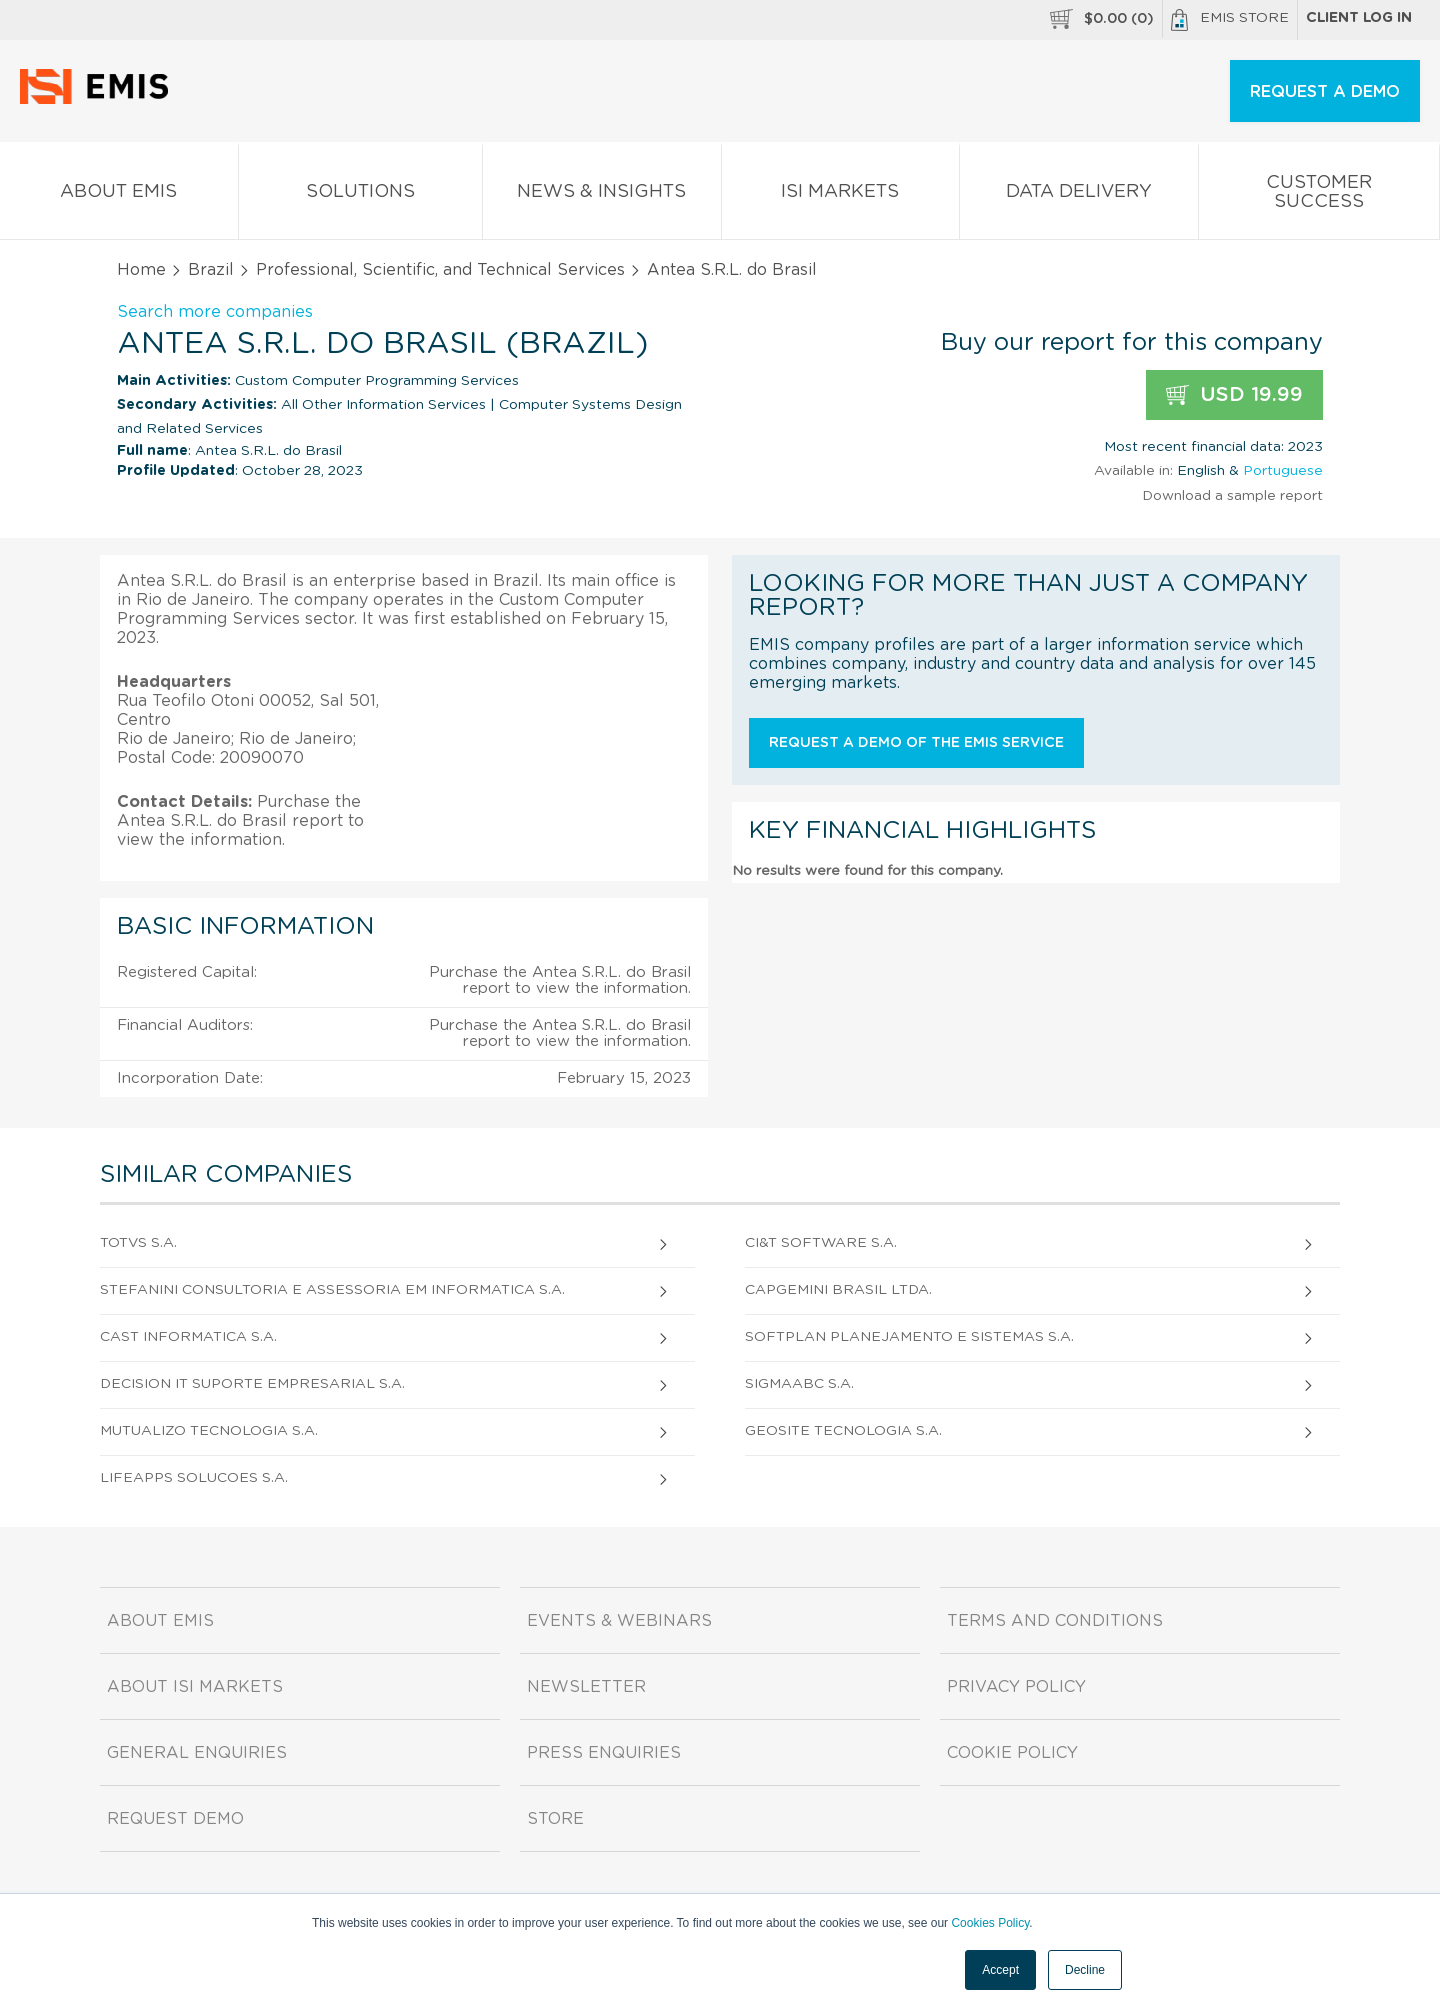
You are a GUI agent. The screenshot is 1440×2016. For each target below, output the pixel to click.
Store (555, 1819)
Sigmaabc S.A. (799, 1384)
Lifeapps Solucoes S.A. (194, 1478)
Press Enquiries (604, 1753)
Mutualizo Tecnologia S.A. (209, 1431)
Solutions (361, 195)
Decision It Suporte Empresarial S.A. (252, 1384)
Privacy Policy (1016, 1687)
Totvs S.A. (138, 1243)
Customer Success (1319, 196)
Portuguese (1283, 471)
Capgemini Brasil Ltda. (838, 1290)
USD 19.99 (1234, 395)
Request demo (175, 1819)
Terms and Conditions (1055, 1621)
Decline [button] (1085, 1970)
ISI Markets (841, 195)
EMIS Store (1230, 20)
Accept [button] (1000, 1970)
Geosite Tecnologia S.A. (843, 1431)
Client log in (1359, 18)
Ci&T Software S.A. (821, 1243)
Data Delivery (1079, 195)
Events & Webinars (619, 1621)
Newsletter (586, 1687)
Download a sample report (1232, 496)
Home (141, 270)
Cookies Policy (990, 1923)
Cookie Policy (1012, 1753)
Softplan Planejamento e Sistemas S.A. (909, 1337)
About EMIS (119, 195)
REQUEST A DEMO (1325, 92)
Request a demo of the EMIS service (916, 743)
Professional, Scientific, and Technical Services (440, 270)
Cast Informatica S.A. (188, 1337)
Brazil (211, 270)
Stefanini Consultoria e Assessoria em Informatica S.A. (332, 1290)
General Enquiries (197, 1753)
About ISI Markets (195, 1687)
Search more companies (215, 312)
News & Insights (602, 195)
